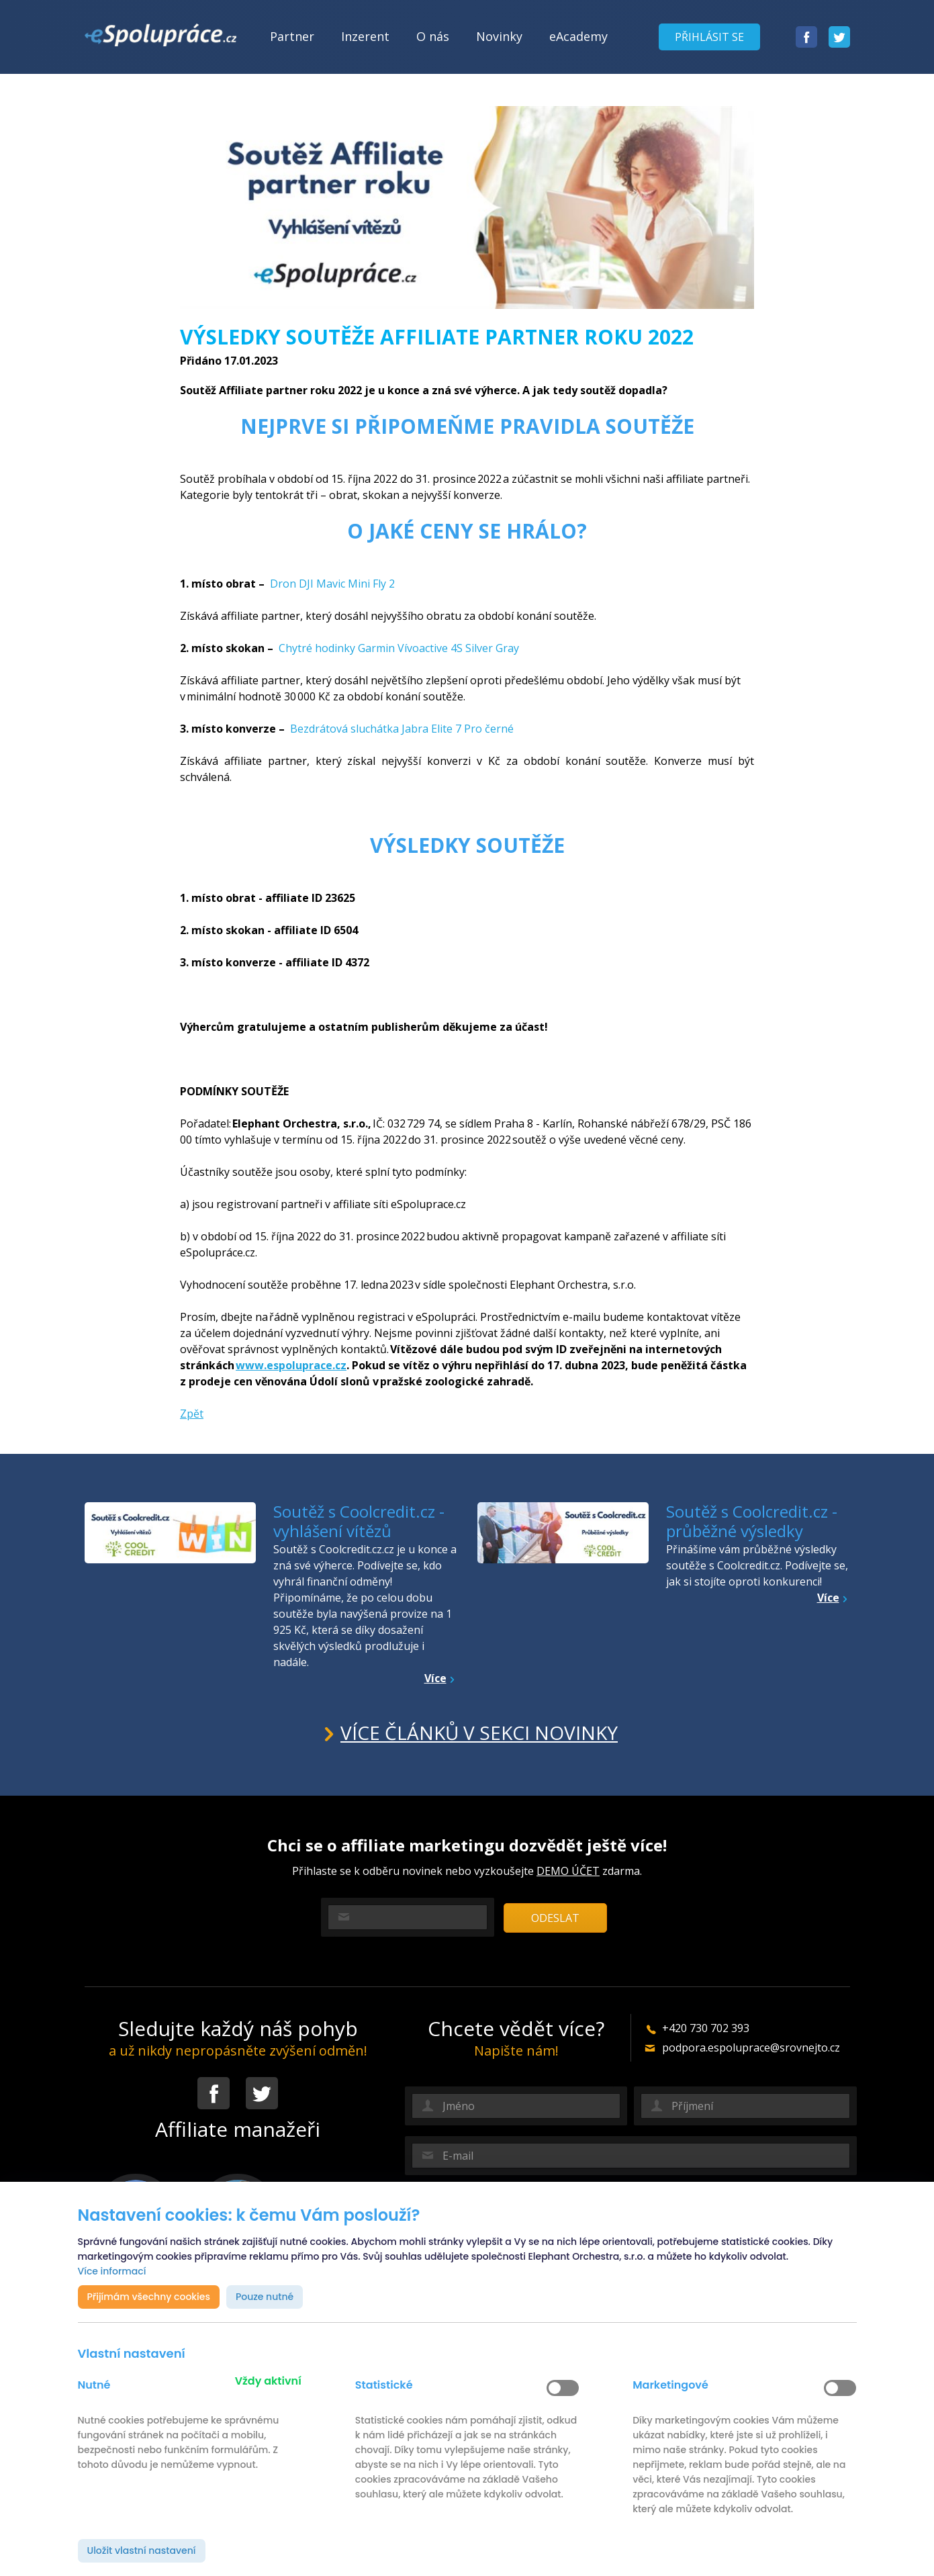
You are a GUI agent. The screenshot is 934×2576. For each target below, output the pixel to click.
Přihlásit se (709, 37)
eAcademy (578, 36)
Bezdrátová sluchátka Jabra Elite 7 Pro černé (402, 728)
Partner (292, 36)
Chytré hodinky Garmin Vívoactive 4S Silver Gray (399, 648)
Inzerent (365, 36)
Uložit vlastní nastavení (141, 2550)
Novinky (499, 36)
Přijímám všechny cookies (148, 2296)
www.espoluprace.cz (291, 1365)
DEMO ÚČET (568, 1871)
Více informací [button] (112, 2271)
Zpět (191, 1413)
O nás (432, 36)
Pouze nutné (264, 2296)
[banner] (160, 35)
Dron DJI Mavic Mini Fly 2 (334, 583)
